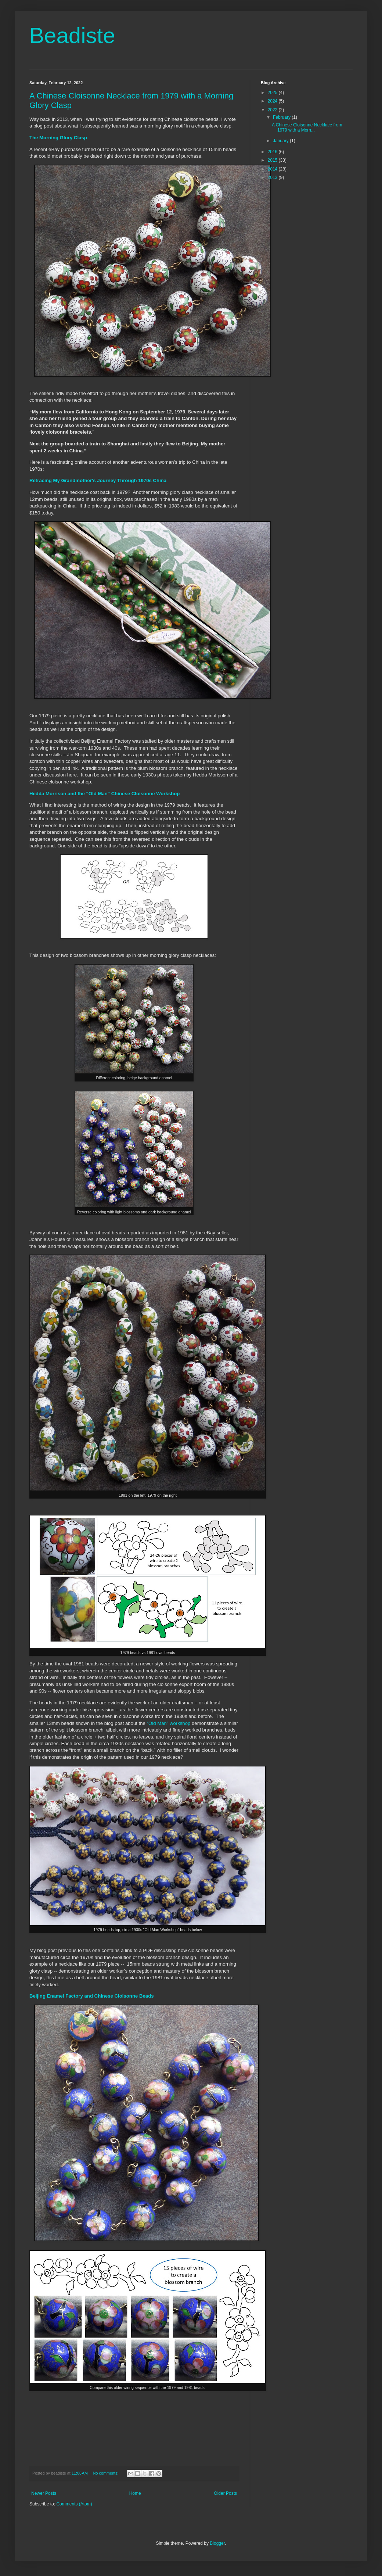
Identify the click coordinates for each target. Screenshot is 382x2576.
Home (135, 2493)
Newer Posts (43, 2493)
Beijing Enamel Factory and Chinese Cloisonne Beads (91, 1996)
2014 (273, 169)
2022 (273, 109)
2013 (273, 177)
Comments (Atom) (74, 2504)
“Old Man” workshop (169, 1723)
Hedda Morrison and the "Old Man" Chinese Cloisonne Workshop (104, 793)
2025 (273, 92)
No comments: (106, 2473)
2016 (273, 151)
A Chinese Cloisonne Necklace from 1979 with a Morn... (307, 127)
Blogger (217, 2543)
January (281, 140)
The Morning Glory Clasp (58, 137)
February (282, 117)
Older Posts (225, 2493)
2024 (273, 101)
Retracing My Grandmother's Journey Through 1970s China (97, 480)
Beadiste (72, 35)
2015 (273, 160)
